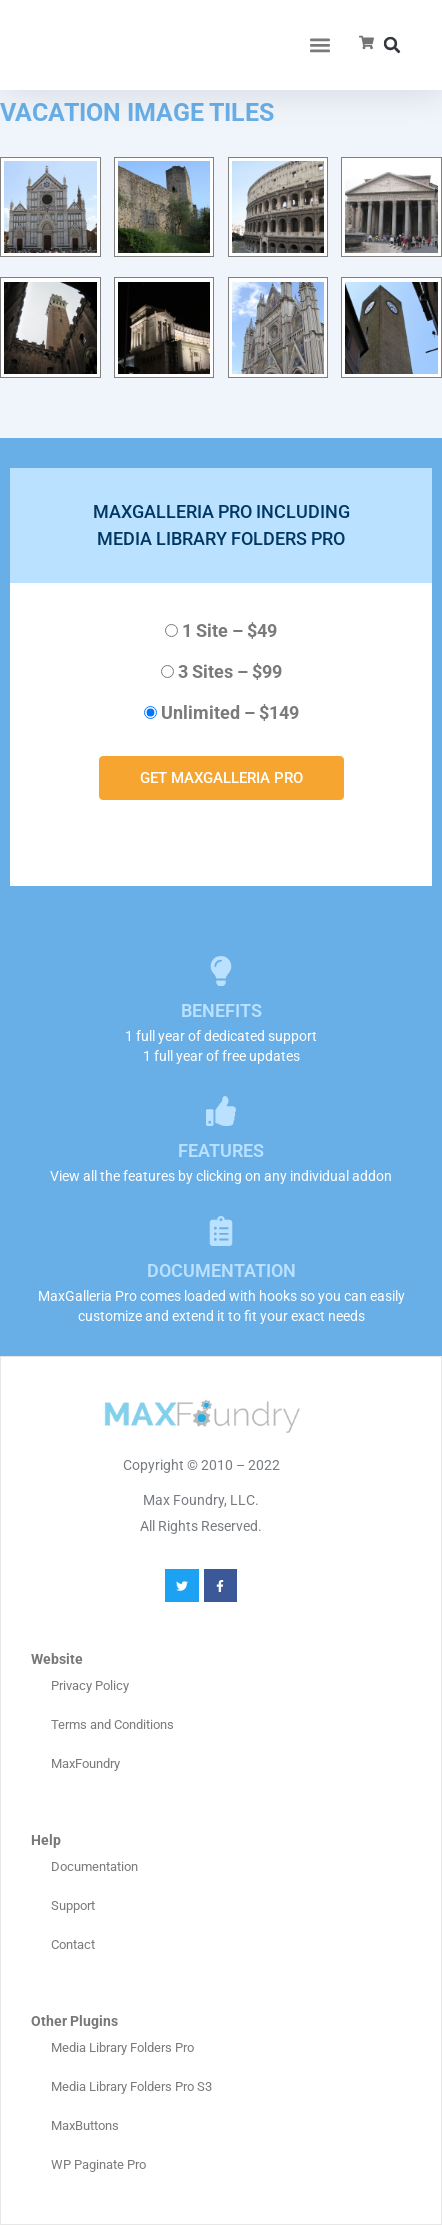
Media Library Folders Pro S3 (131, 2086)
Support (73, 1905)
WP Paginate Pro (98, 2164)
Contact (73, 1944)
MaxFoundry (85, 1763)
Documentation (94, 1866)
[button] (320, 45)
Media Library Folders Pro (122, 2047)
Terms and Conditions (112, 1724)
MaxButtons (85, 2125)
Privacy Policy (90, 1685)
